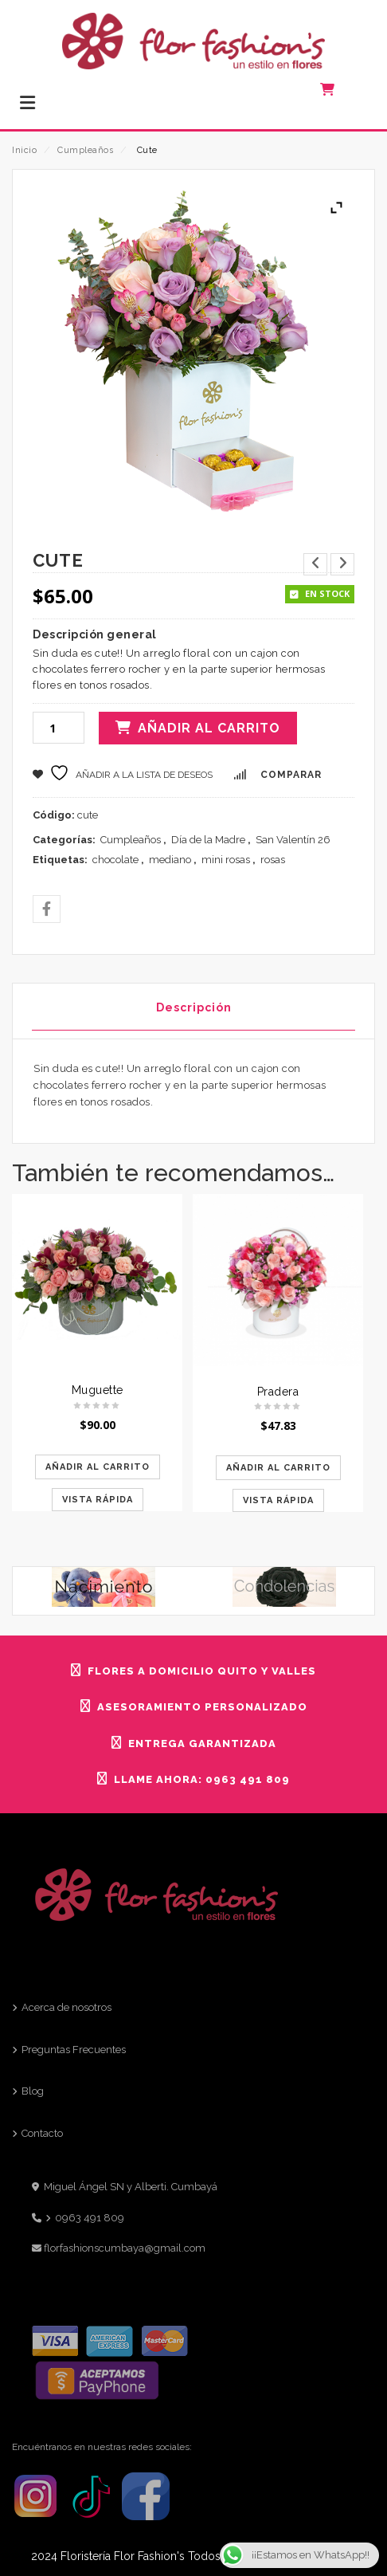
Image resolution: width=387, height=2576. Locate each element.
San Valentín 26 (293, 840)
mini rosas (225, 860)
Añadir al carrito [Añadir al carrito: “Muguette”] (97, 1467)
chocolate (115, 860)
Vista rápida (97, 1499)
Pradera (278, 1391)
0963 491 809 (89, 2218)
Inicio (24, 150)
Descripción (194, 1007)
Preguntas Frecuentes (74, 2050)
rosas (272, 860)
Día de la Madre (208, 840)
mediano (170, 860)
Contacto (42, 2133)
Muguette (97, 1390)
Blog (33, 2091)
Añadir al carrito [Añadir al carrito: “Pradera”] (278, 1468)
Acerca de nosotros (66, 2007)
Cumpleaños (85, 150)
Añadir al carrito (209, 728)
